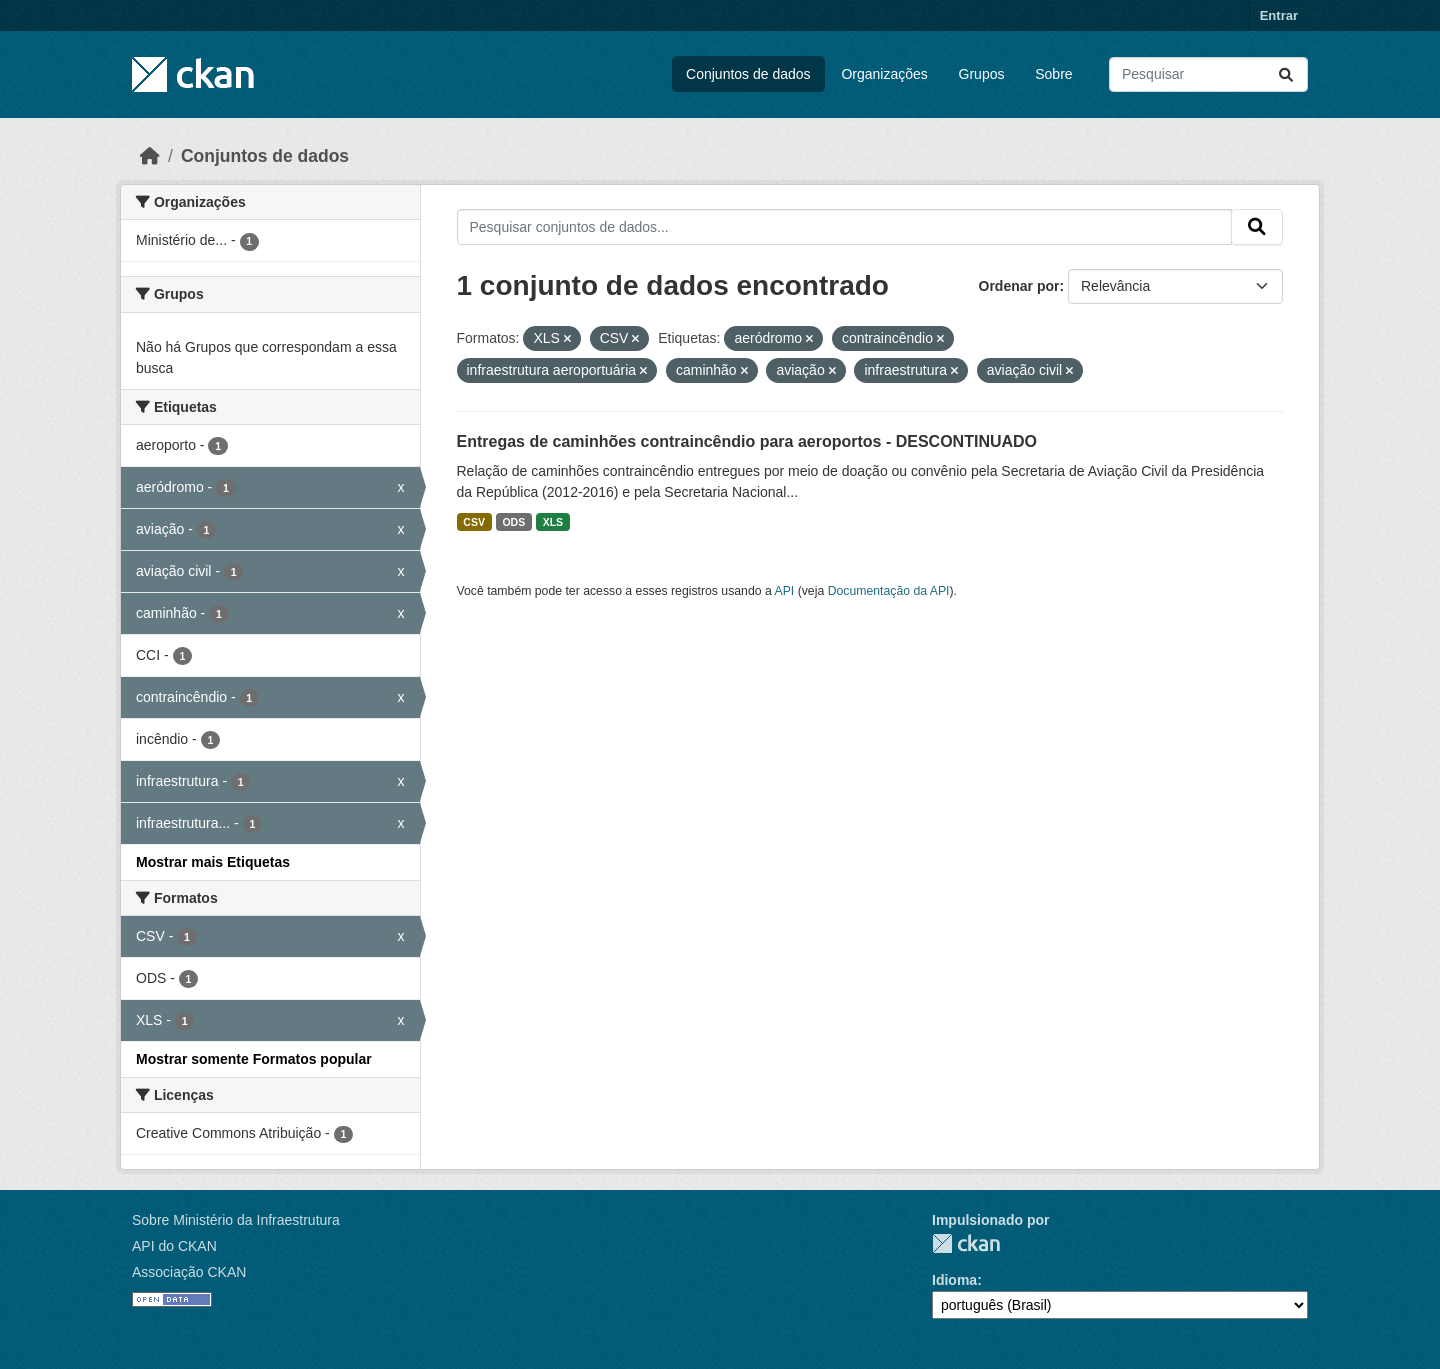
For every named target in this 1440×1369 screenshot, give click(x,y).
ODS (513, 522)
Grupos (982, 74)
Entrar (1279, 15)
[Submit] (1286, 74)
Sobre (1053, 74)
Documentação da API (889, 591)
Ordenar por (1019, 286)
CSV (474, 522)
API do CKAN (174, 1246)
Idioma (954, 1280)
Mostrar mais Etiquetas (213, 862)
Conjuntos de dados (748, 74)
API (785, 591)
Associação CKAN (189, 1272)
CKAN (966, 1243)
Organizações (884, 74)
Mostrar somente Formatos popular (254, 1059)
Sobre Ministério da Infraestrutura (236, 1220)
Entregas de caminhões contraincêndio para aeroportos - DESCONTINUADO (747, 441)
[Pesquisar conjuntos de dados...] (1208, 74)
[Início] (150, 156)
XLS (553, 522)
